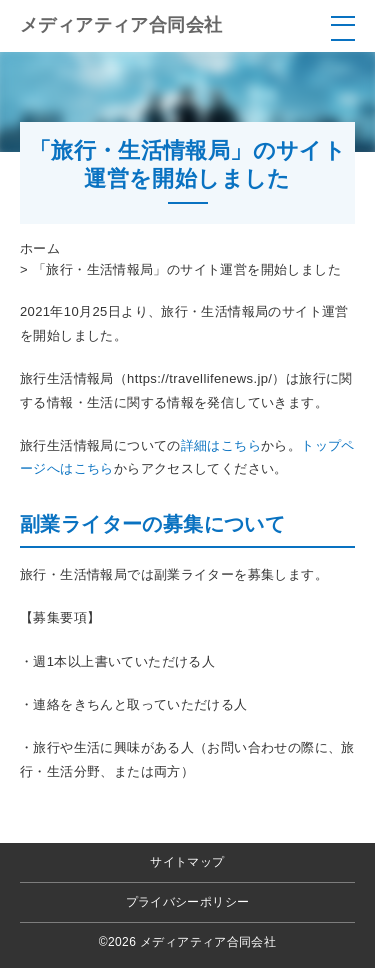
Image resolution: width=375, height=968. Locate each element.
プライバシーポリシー (188, 902)
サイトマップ (187, 862)
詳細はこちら (221, 445)
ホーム (40, 248)
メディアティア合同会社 (121, 25)
